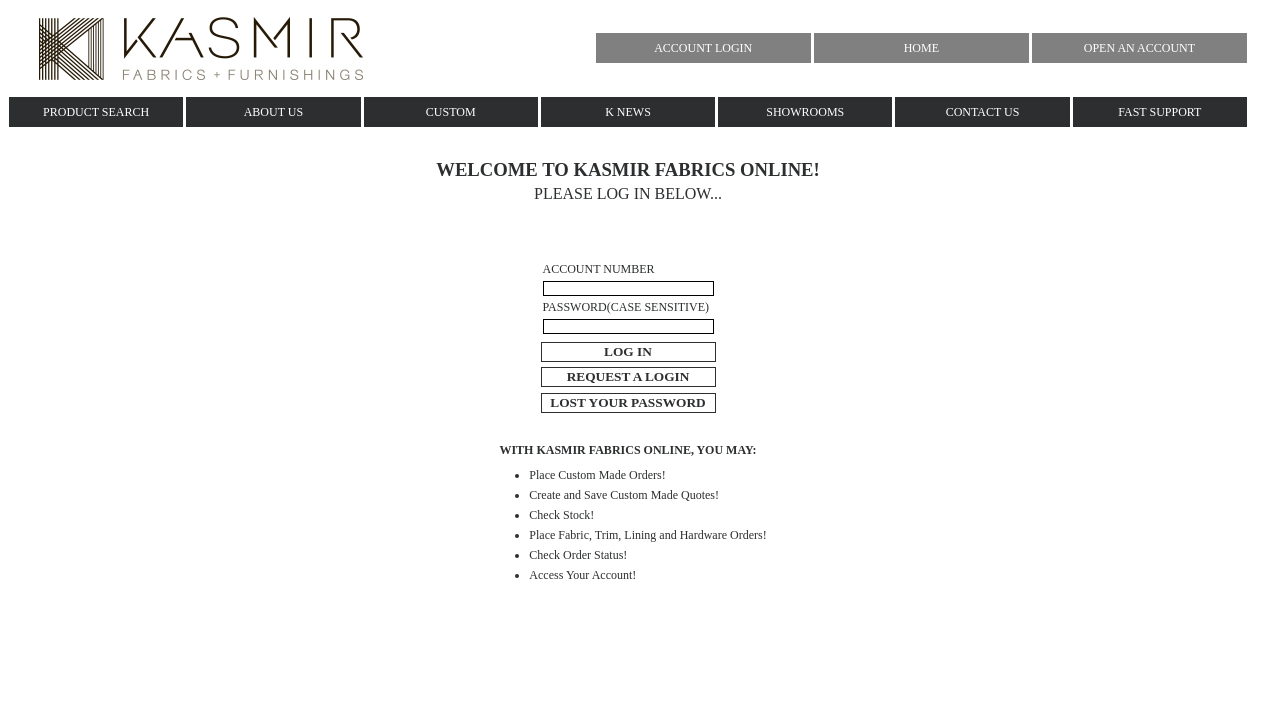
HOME (921, 48)
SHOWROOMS (805, 112)
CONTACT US (983, 112)
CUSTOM (451, 112)
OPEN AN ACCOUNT (1139, 48)
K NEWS (628, 112)
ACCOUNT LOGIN (703, 48)
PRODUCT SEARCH (96, 112)
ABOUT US (273, 112)
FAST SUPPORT (1159, 112)
